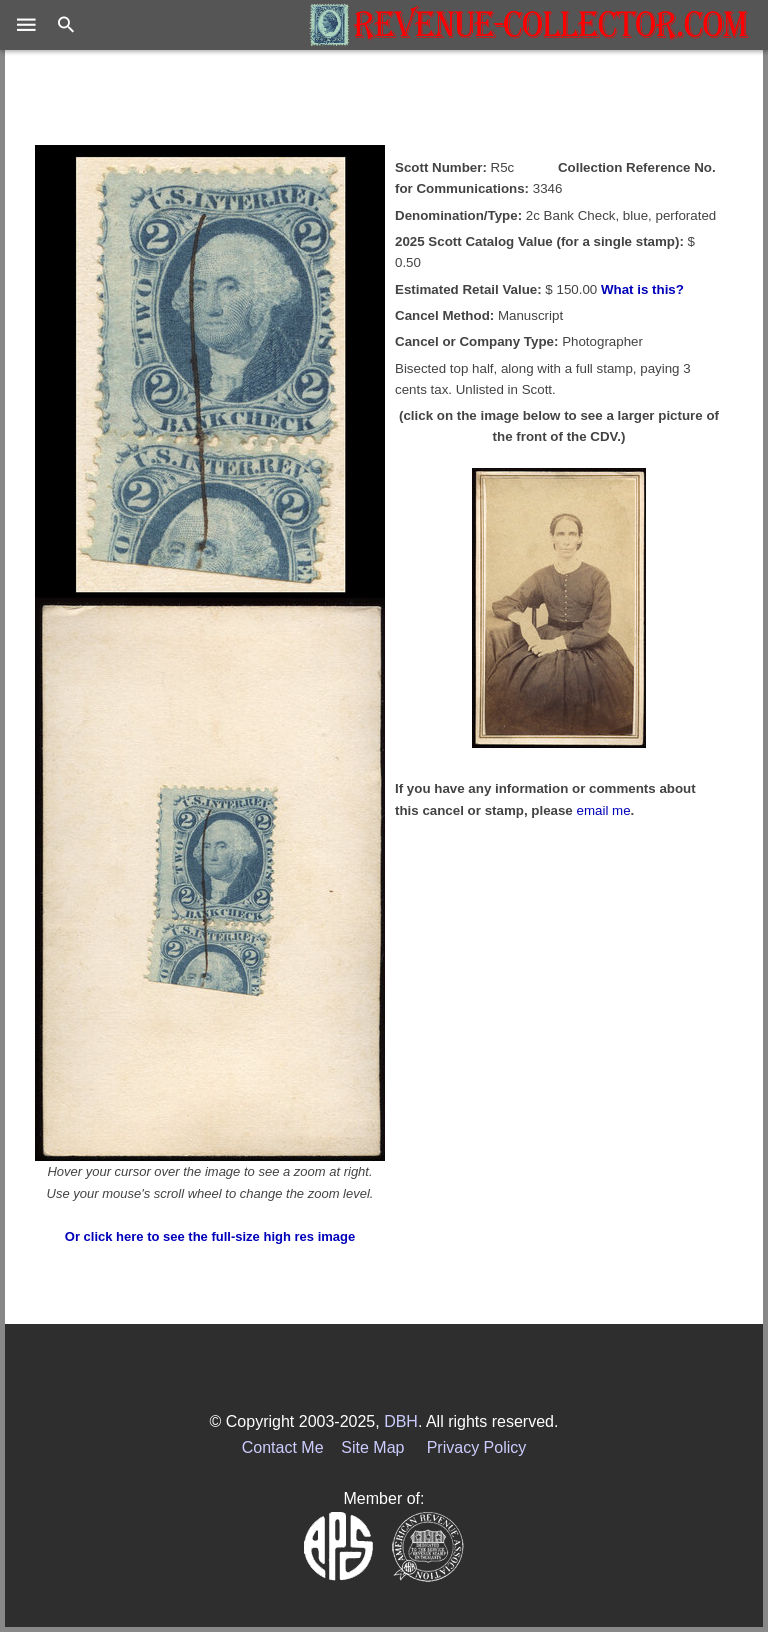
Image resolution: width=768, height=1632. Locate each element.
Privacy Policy (477, 1447)
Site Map (372, 1447)
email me (604, 810)
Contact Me (283, 1447)
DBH (401, 1421)
